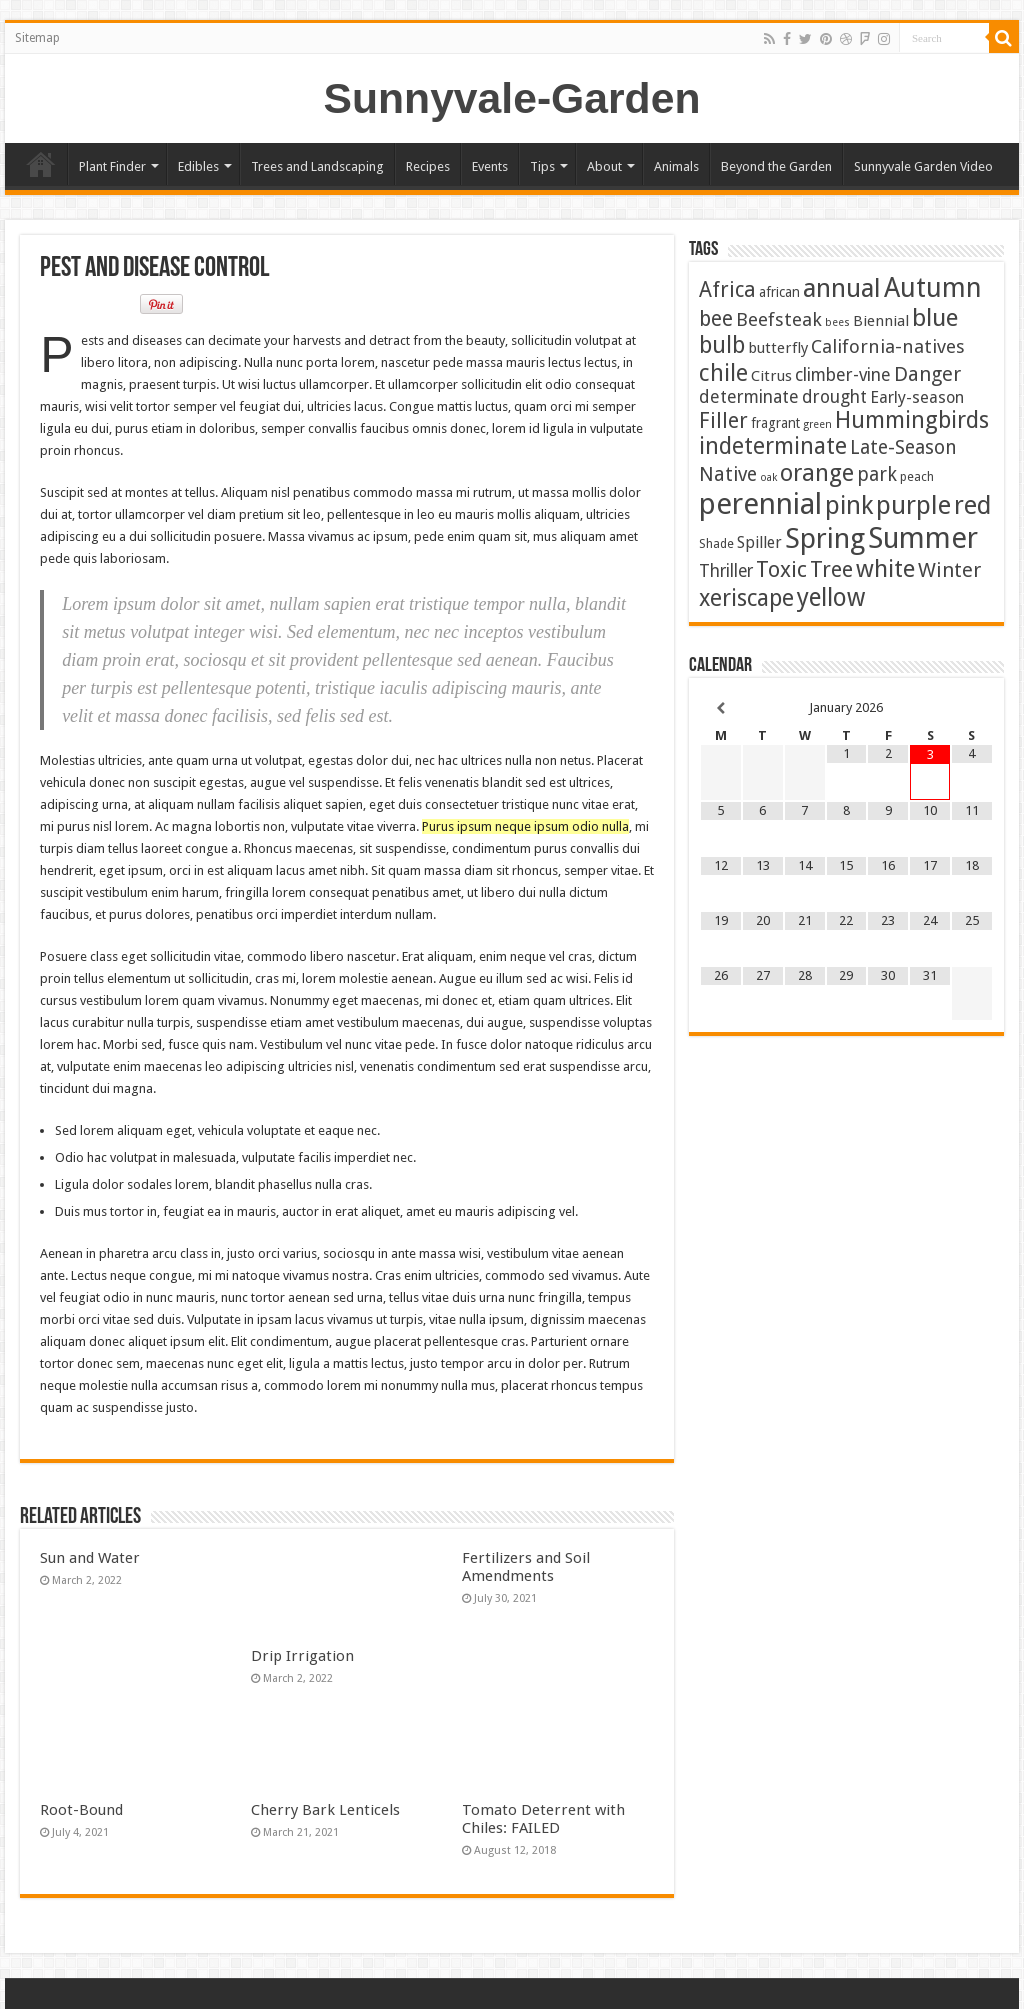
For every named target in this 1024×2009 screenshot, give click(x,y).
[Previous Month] (721, 708)
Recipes (428, 166)
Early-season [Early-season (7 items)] (917, 397)
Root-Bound (81, 1810)
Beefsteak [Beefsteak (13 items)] (779, 320)
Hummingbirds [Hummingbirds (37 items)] (912, 420)
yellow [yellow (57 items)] (831, 597)
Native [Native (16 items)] (728, 474)
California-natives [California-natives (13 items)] (888, 347)
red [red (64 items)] (972, 505)
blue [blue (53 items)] (935, 317)
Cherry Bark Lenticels (325, 1810)
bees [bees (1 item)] (837, 322)
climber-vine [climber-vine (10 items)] (843, 375)
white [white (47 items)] (885, 569)
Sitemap (37, 38)
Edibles (198, 166)
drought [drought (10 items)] (834, 397)
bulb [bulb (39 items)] (722, 345)
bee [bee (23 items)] (716, 318)
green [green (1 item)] (817, 424)
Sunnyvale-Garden (512, 98)
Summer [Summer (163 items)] (923, 538)
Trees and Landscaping (317, 166)
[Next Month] (972, 708)
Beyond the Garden (776, 166)
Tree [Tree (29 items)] (831, 569)
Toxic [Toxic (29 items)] (781, 569)
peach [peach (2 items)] (917, 476)
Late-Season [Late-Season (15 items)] (903, 447)
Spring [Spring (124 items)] (825, 538)
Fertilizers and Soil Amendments (526, 1567)
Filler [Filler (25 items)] (723, 420)
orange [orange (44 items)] (817, 473)
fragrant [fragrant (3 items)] (775, 423)
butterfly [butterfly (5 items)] (778, 348)
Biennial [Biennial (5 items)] (881, 321)
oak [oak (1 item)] (768, 477)
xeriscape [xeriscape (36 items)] (746, 598)
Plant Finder (112, 166)
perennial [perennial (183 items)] (760, 504)
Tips (542, 166)
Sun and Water (90, 1558)
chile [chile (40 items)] (723, 373)
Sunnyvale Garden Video (923, 166)
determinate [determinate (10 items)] (749, 397)
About (604, 166)
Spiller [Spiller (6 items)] (759, 542)
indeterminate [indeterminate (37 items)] (773, 446)
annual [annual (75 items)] (842, 288)
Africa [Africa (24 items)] (727, 289)
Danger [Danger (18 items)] (927, 374)
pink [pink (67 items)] (849, 505)
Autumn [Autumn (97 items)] (933, 287)
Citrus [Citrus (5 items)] (771, 376)
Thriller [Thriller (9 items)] (726, 571)
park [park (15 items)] (877, 474)
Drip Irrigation (302, 1656)
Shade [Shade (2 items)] (716, 543)
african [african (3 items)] (779, 292)
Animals (676, 166)
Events (490, 166)
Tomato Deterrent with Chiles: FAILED (543, 1819)
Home (41, 164)
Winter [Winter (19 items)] (949, 570)
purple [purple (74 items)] (913, 505)
